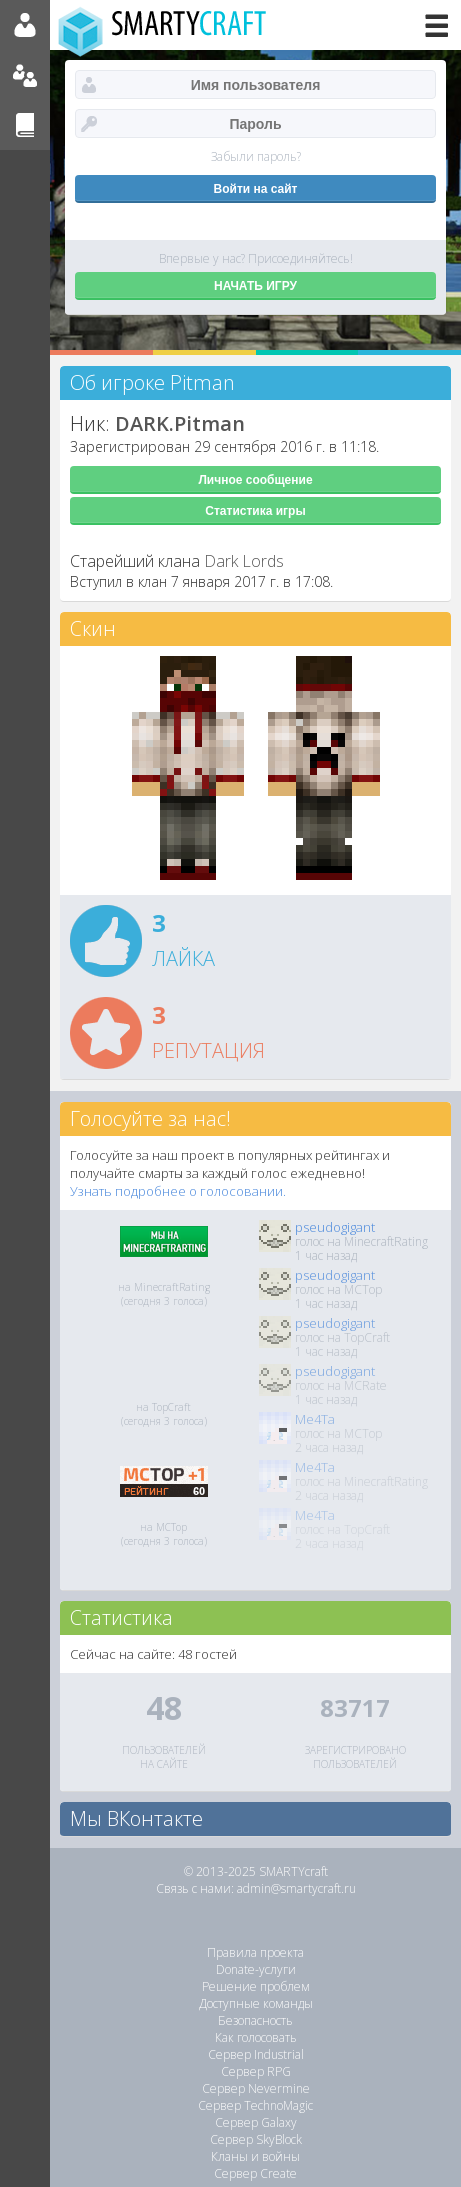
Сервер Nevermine (256, 2088)
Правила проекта (255, 1952)
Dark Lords (244, 561)
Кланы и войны (255, 2156)
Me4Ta (315, 1419)
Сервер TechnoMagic (255, 2105)
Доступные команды (256, 2003)
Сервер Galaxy (256, 2122)
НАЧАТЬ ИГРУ (255, 286)
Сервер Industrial (256, 2054)
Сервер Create (255, 2173)
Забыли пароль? (256, 156)
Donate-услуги (256, 1969)
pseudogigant (335, 1227)
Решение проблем (256, 1986)
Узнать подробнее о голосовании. (178, 1191)
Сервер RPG (256, 2071)
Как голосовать (256, 2037)
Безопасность (255, 2020)
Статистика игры (255, 511)
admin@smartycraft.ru (296, 1888)
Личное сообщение (255, 480)
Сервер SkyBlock (256, 2139)
